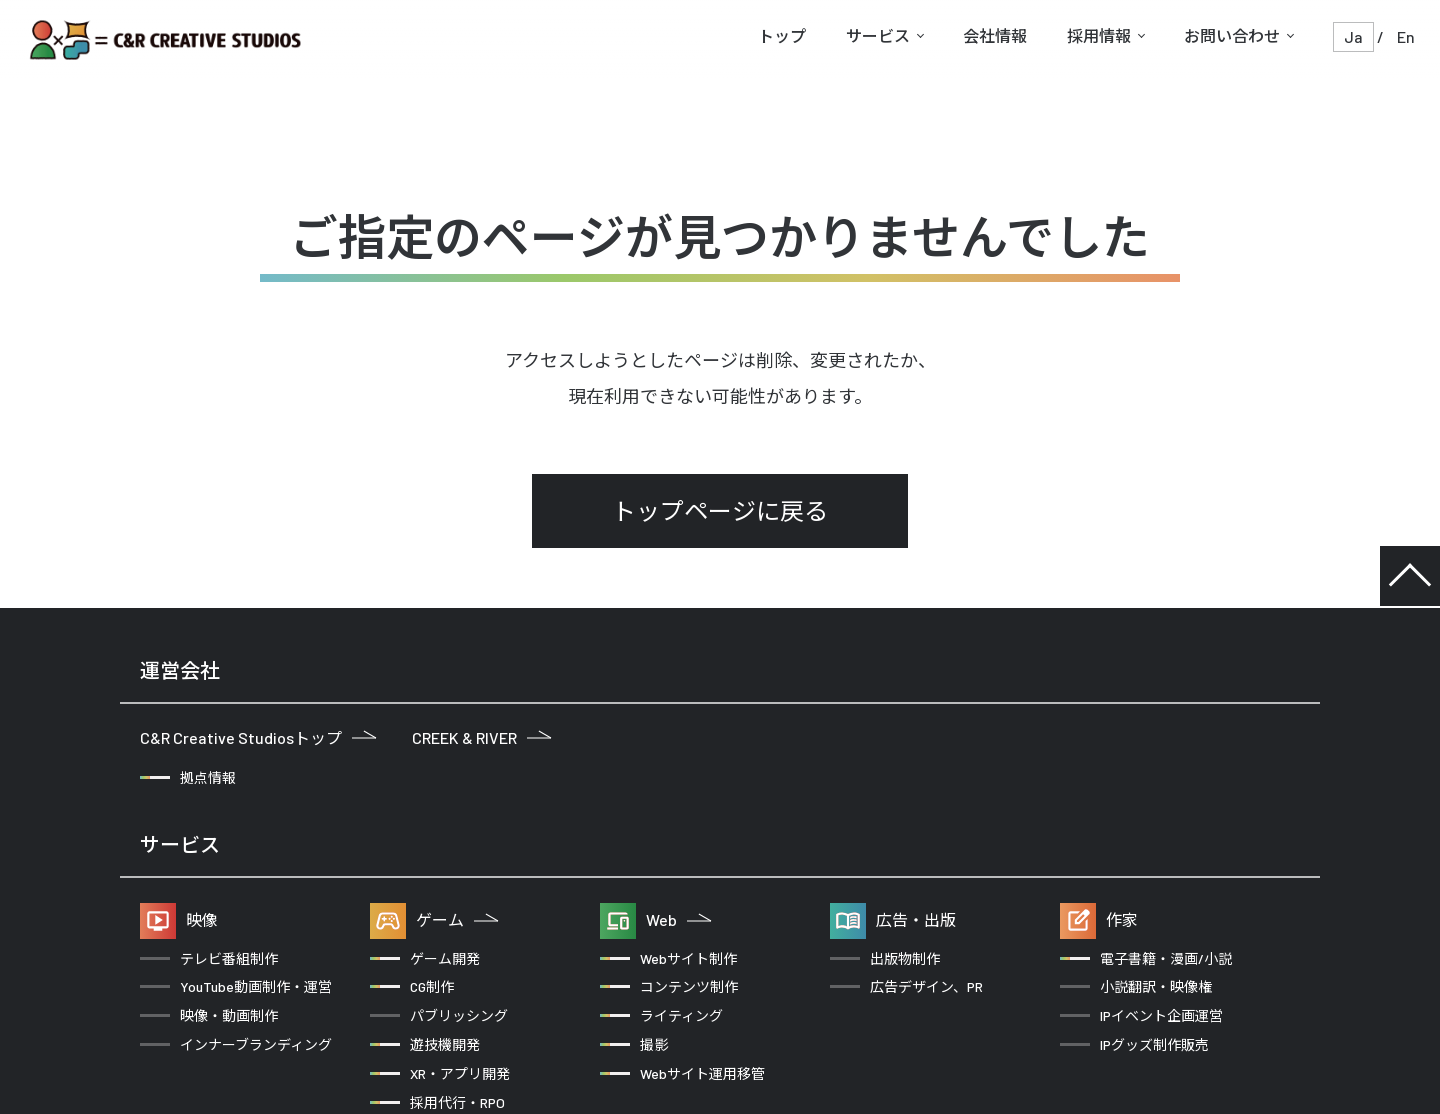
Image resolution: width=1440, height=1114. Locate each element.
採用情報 (1099, 35)
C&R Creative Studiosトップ (258, 737)
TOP (1410, 576)
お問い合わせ (1232, 35)
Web (678, 919)
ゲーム (457, 919)
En (1406, 36)
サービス (878, 35)
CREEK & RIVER (481, 737)
